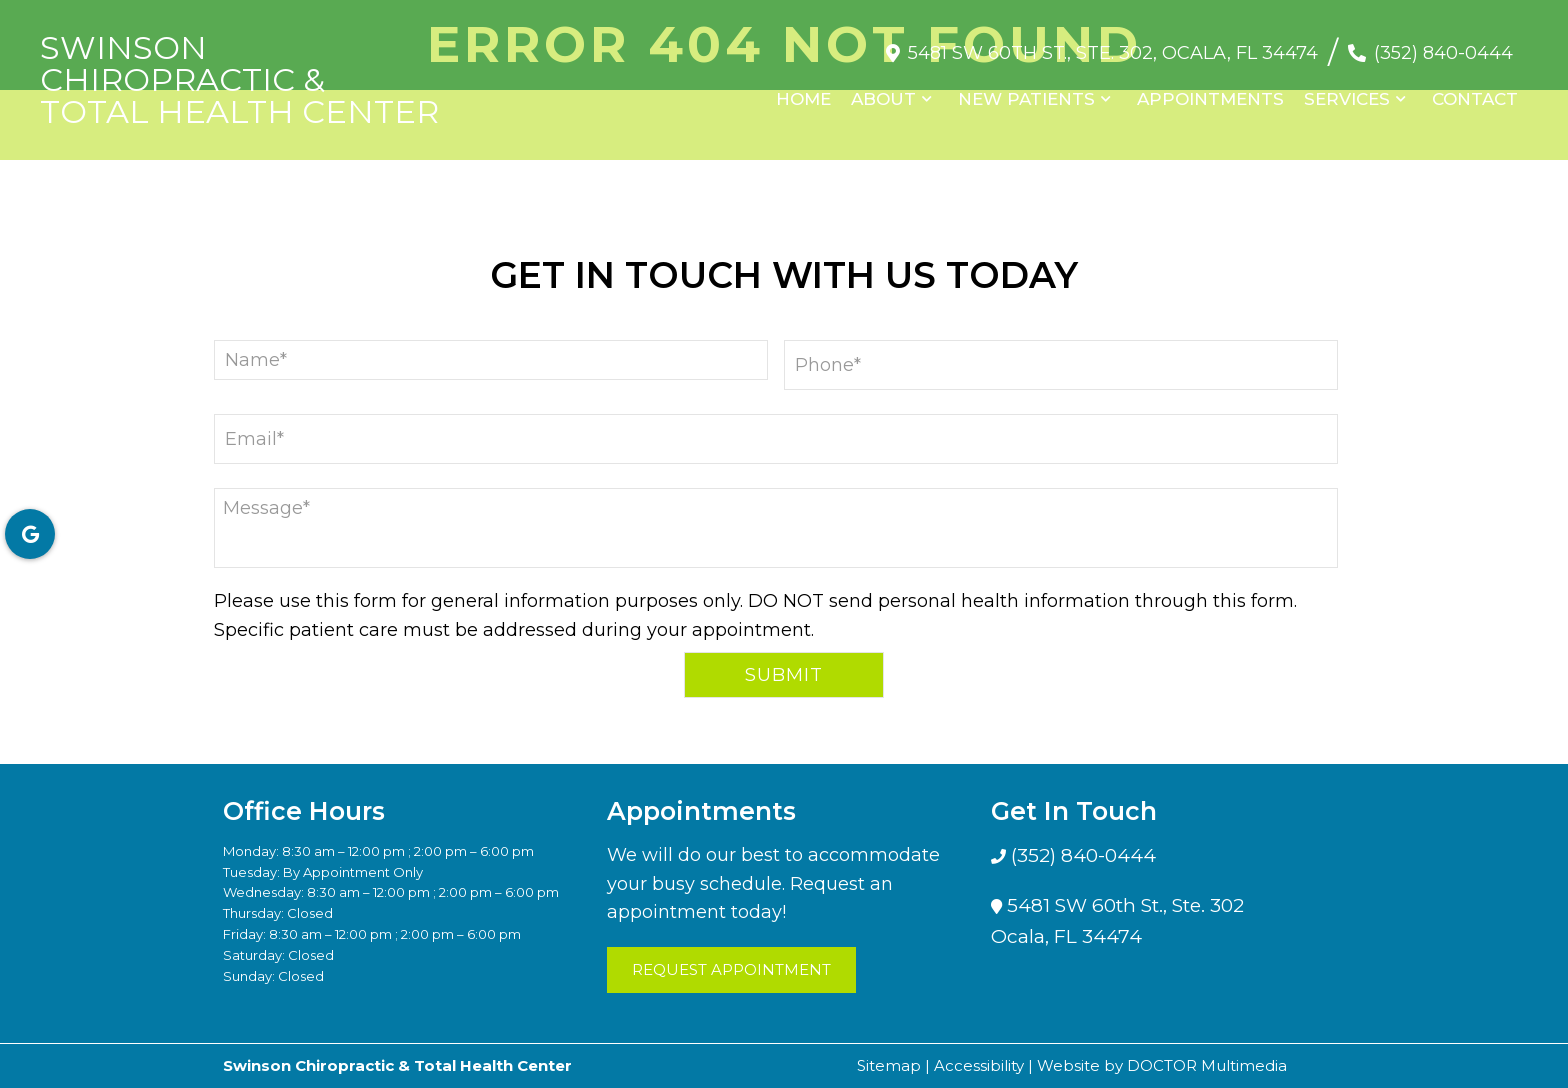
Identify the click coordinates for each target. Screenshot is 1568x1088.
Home (803, 99)
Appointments (1210, 99)
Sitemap (889, 1065)
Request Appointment (731, 969)
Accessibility (979, 1065)
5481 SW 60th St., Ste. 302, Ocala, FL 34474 (1113, 53)
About (883, 99)
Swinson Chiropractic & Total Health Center (239, 80)
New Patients (1026, 99)
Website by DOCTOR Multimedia (1162, 1065)
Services (1347, 99)
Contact (1475, 99)
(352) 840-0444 (1443, 53)
